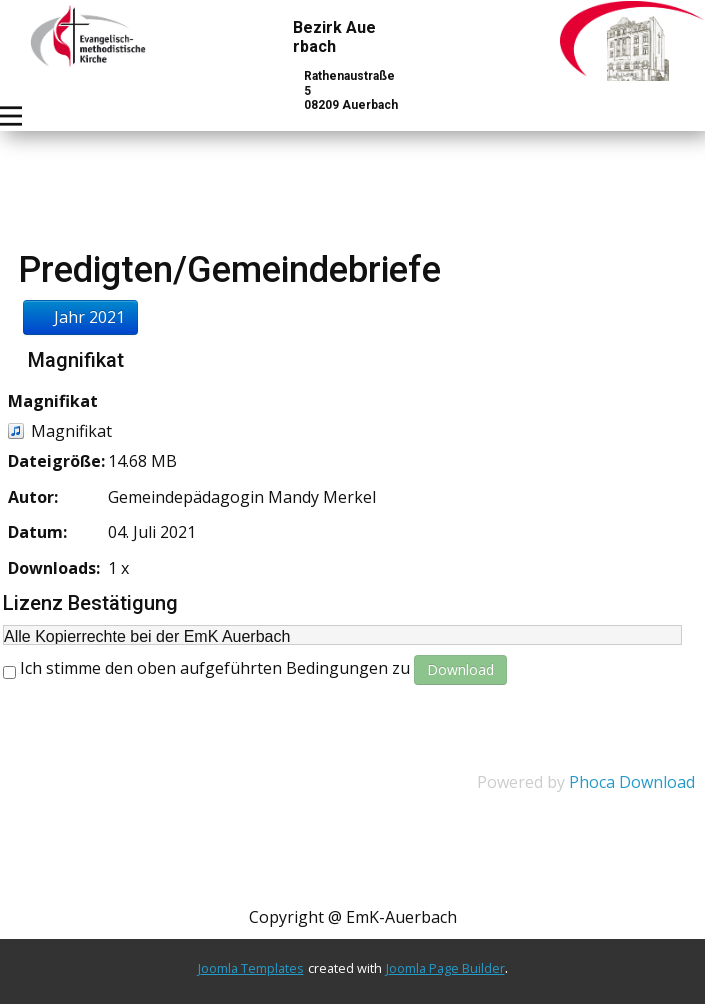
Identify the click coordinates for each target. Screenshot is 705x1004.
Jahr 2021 (80, 317)
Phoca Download (632, 782)
